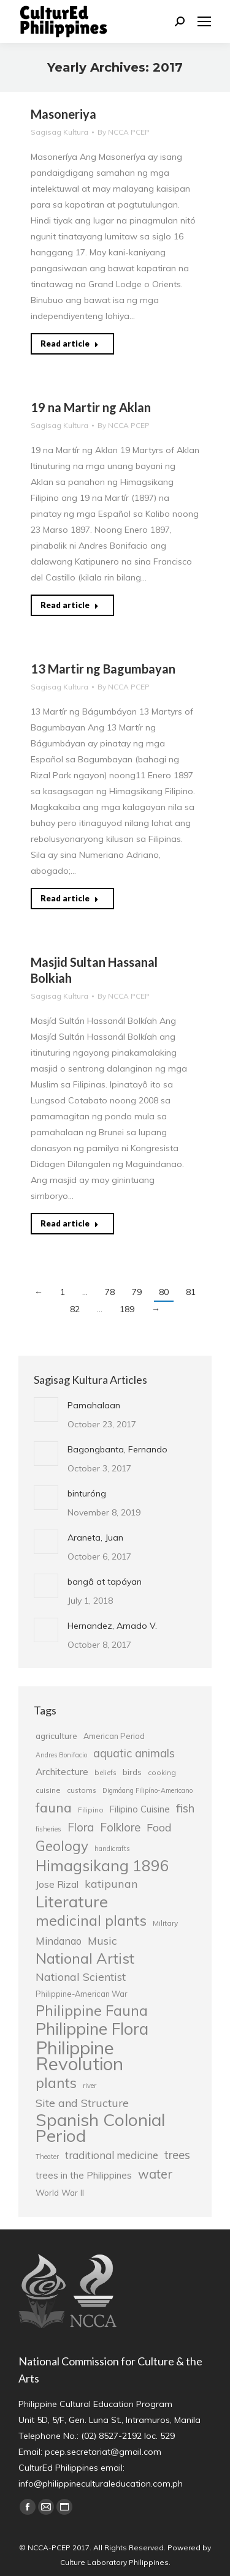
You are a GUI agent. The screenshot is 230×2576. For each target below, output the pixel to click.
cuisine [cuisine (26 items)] (48, 1790)
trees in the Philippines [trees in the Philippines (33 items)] (84, 2175)
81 (191, 1291)
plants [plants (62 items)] (56, 2083)
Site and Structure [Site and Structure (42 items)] (82, 2102)
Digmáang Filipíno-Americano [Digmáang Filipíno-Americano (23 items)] (147, 1790)
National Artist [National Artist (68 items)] (85, 1958)
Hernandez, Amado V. (112, 1625)
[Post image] (46, 1409)
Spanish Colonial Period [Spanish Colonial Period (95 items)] (100, 2128)
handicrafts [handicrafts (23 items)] (111, 1848)
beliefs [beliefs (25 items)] (105, 1772)
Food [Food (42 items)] (159, 1827)
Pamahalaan (93, 1405)
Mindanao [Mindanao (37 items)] (59, 1941)
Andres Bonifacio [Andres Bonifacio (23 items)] (61, 1755)
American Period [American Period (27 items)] (114, 1736)
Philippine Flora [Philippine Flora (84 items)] (92, 2029)
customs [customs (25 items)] (81, 1790)
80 (164, 1291)
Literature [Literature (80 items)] (72, 1901)
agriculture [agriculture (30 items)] (56, 1735)
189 (127, 1309)
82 (75, 1309)
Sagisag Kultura (59, 132)
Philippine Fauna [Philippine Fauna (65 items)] (92, 2011)
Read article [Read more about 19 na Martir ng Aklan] (69, 605)
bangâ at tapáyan (104, 1581)
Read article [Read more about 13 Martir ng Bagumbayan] (69, 898)
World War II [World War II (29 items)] (60, 2192)
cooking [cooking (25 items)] (162, 1772)
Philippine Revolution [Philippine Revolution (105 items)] (79, 2055)
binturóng (86, 1493)
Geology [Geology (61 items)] (62, 1846)
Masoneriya (63, 114)
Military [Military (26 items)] (165, 1923)
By (124, 132)
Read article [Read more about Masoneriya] (69, 343)
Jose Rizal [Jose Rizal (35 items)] (57, 1884)
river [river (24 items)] (89, 2085)
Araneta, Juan (95, 1537)
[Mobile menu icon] (204, 21)
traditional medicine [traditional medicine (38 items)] (111, 2155)
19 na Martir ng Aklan (91, 407)
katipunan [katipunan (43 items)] (111, 1884)
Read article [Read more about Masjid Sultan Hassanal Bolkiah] (69, 1223)
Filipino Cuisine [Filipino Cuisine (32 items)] (140, 1809)
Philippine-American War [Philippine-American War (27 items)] (81, 1994)
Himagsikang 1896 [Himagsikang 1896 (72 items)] (102, 1866)
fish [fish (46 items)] (185, 1808)
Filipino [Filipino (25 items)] (91, 1809)
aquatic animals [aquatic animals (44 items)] (134, 1753)
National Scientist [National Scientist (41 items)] (81, 1976)
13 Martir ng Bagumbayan (103, 668)
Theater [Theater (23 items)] (47, 2156)
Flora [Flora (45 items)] (80, 1827)
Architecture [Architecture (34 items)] (62, 1772)
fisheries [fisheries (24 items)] (48, 1829)
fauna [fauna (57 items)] (54, 1808)
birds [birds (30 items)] (132, 1772)
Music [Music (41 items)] (102, 1940)
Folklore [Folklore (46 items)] (120, 1827)
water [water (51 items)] (155, 2174)
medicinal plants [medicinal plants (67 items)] (91, 1920)
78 (110, 1291)
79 (137, 1291)
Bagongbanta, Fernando (117, 1449)
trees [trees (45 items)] (177, 2154)
